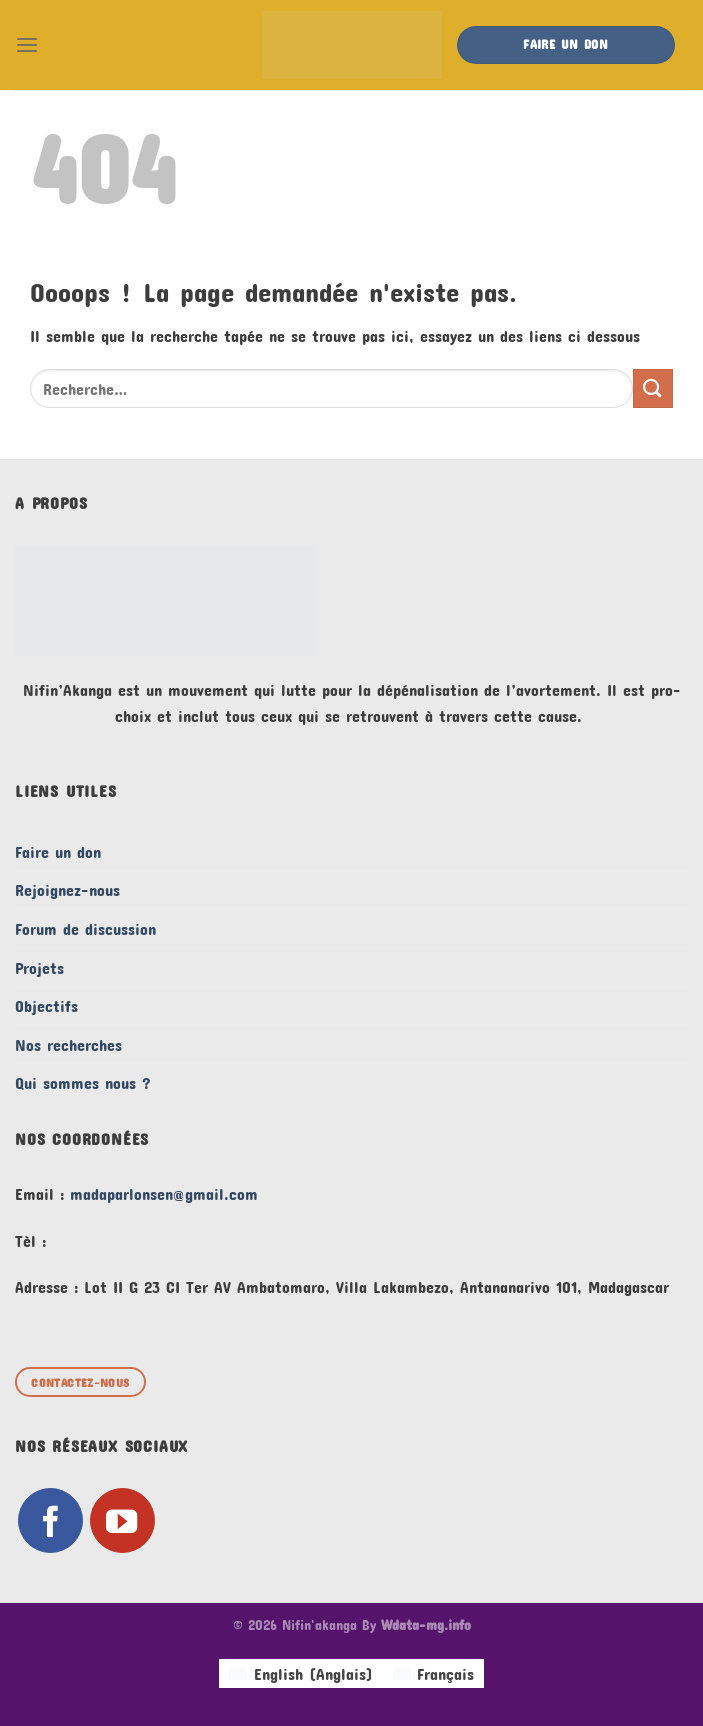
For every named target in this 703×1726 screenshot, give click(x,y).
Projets (39, 967)
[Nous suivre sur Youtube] (122, 1520)
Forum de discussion (85, 928)
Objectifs (46, 1005)
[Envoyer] (653, 388)
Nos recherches (68, 1044)
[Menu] (27, 44)
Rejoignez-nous (67, 889)
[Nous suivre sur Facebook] (50, 1520)
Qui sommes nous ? (83, 1082)
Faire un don (58, 851)
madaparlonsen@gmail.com (164, 1193)
